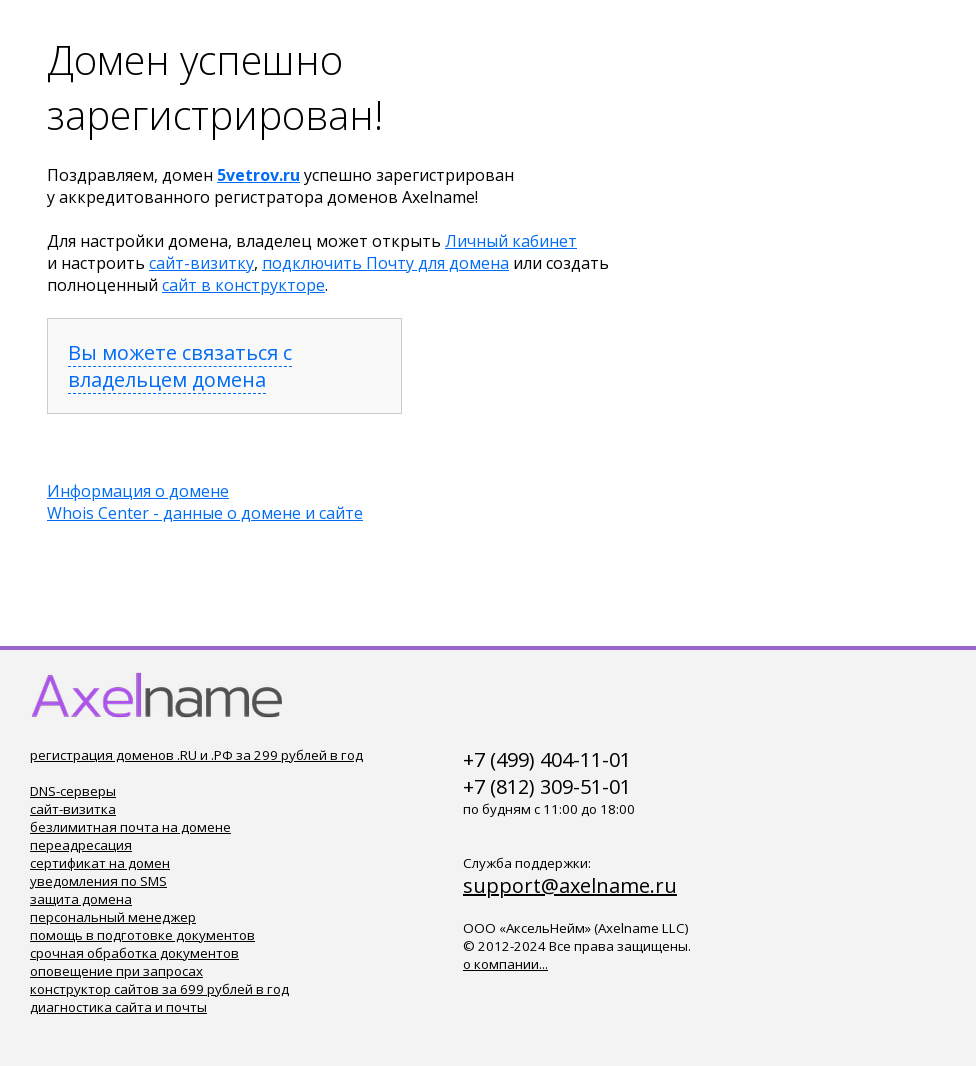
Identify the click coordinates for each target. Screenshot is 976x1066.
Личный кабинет (511, 241)
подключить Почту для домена (385, 263)
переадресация (81, 845)
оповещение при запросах (116, 971)
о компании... (505, 964)
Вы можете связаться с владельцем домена (180, 366)
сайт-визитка (73, 809)
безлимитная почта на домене (130, 827)
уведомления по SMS (98, 881)
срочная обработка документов (134, 953)
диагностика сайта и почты (118, 1007)
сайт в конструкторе (243, 285)
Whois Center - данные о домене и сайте (205, 513)
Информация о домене (138, 491)
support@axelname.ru (570, 885)
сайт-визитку (201, 263)
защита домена (81, 899)
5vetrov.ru (258, 175)
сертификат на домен (100, 863)
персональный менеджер (113, 917)
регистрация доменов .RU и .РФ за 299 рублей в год (196, 755)
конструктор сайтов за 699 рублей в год (159, 989)
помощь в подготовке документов (142, 935)
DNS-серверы (73, 791)
